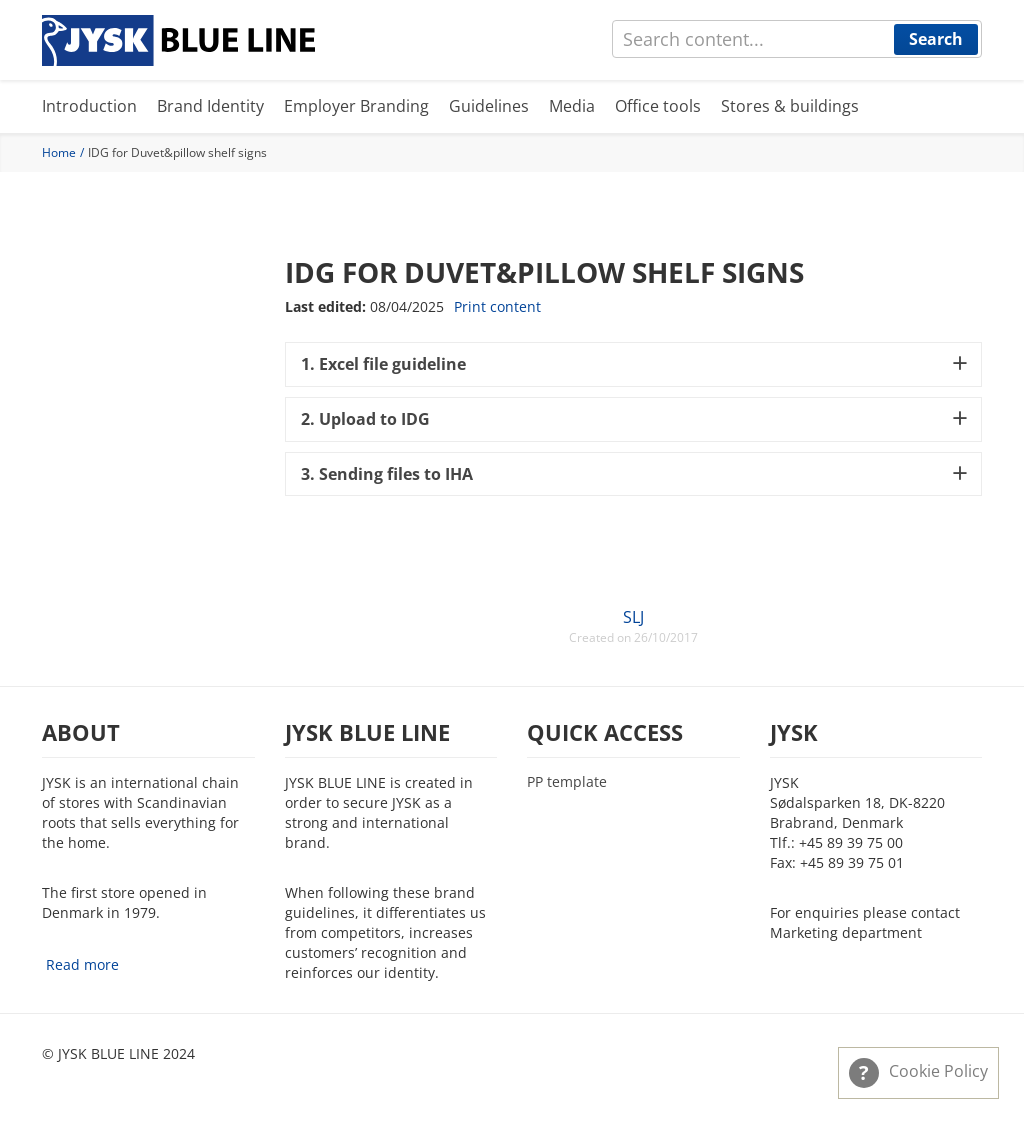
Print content (497, 306)
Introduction (89, 106)
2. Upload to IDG (365, 419)
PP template (567, 782)
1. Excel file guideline (383, 364)
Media (572, 106)
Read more (82, 964)
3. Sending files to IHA (387, 474)
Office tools (658, 106)
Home (59, 152)
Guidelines (489, 106)
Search (936, 39)
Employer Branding (356, 106)
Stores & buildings (790, 106)
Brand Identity (210, 106)
